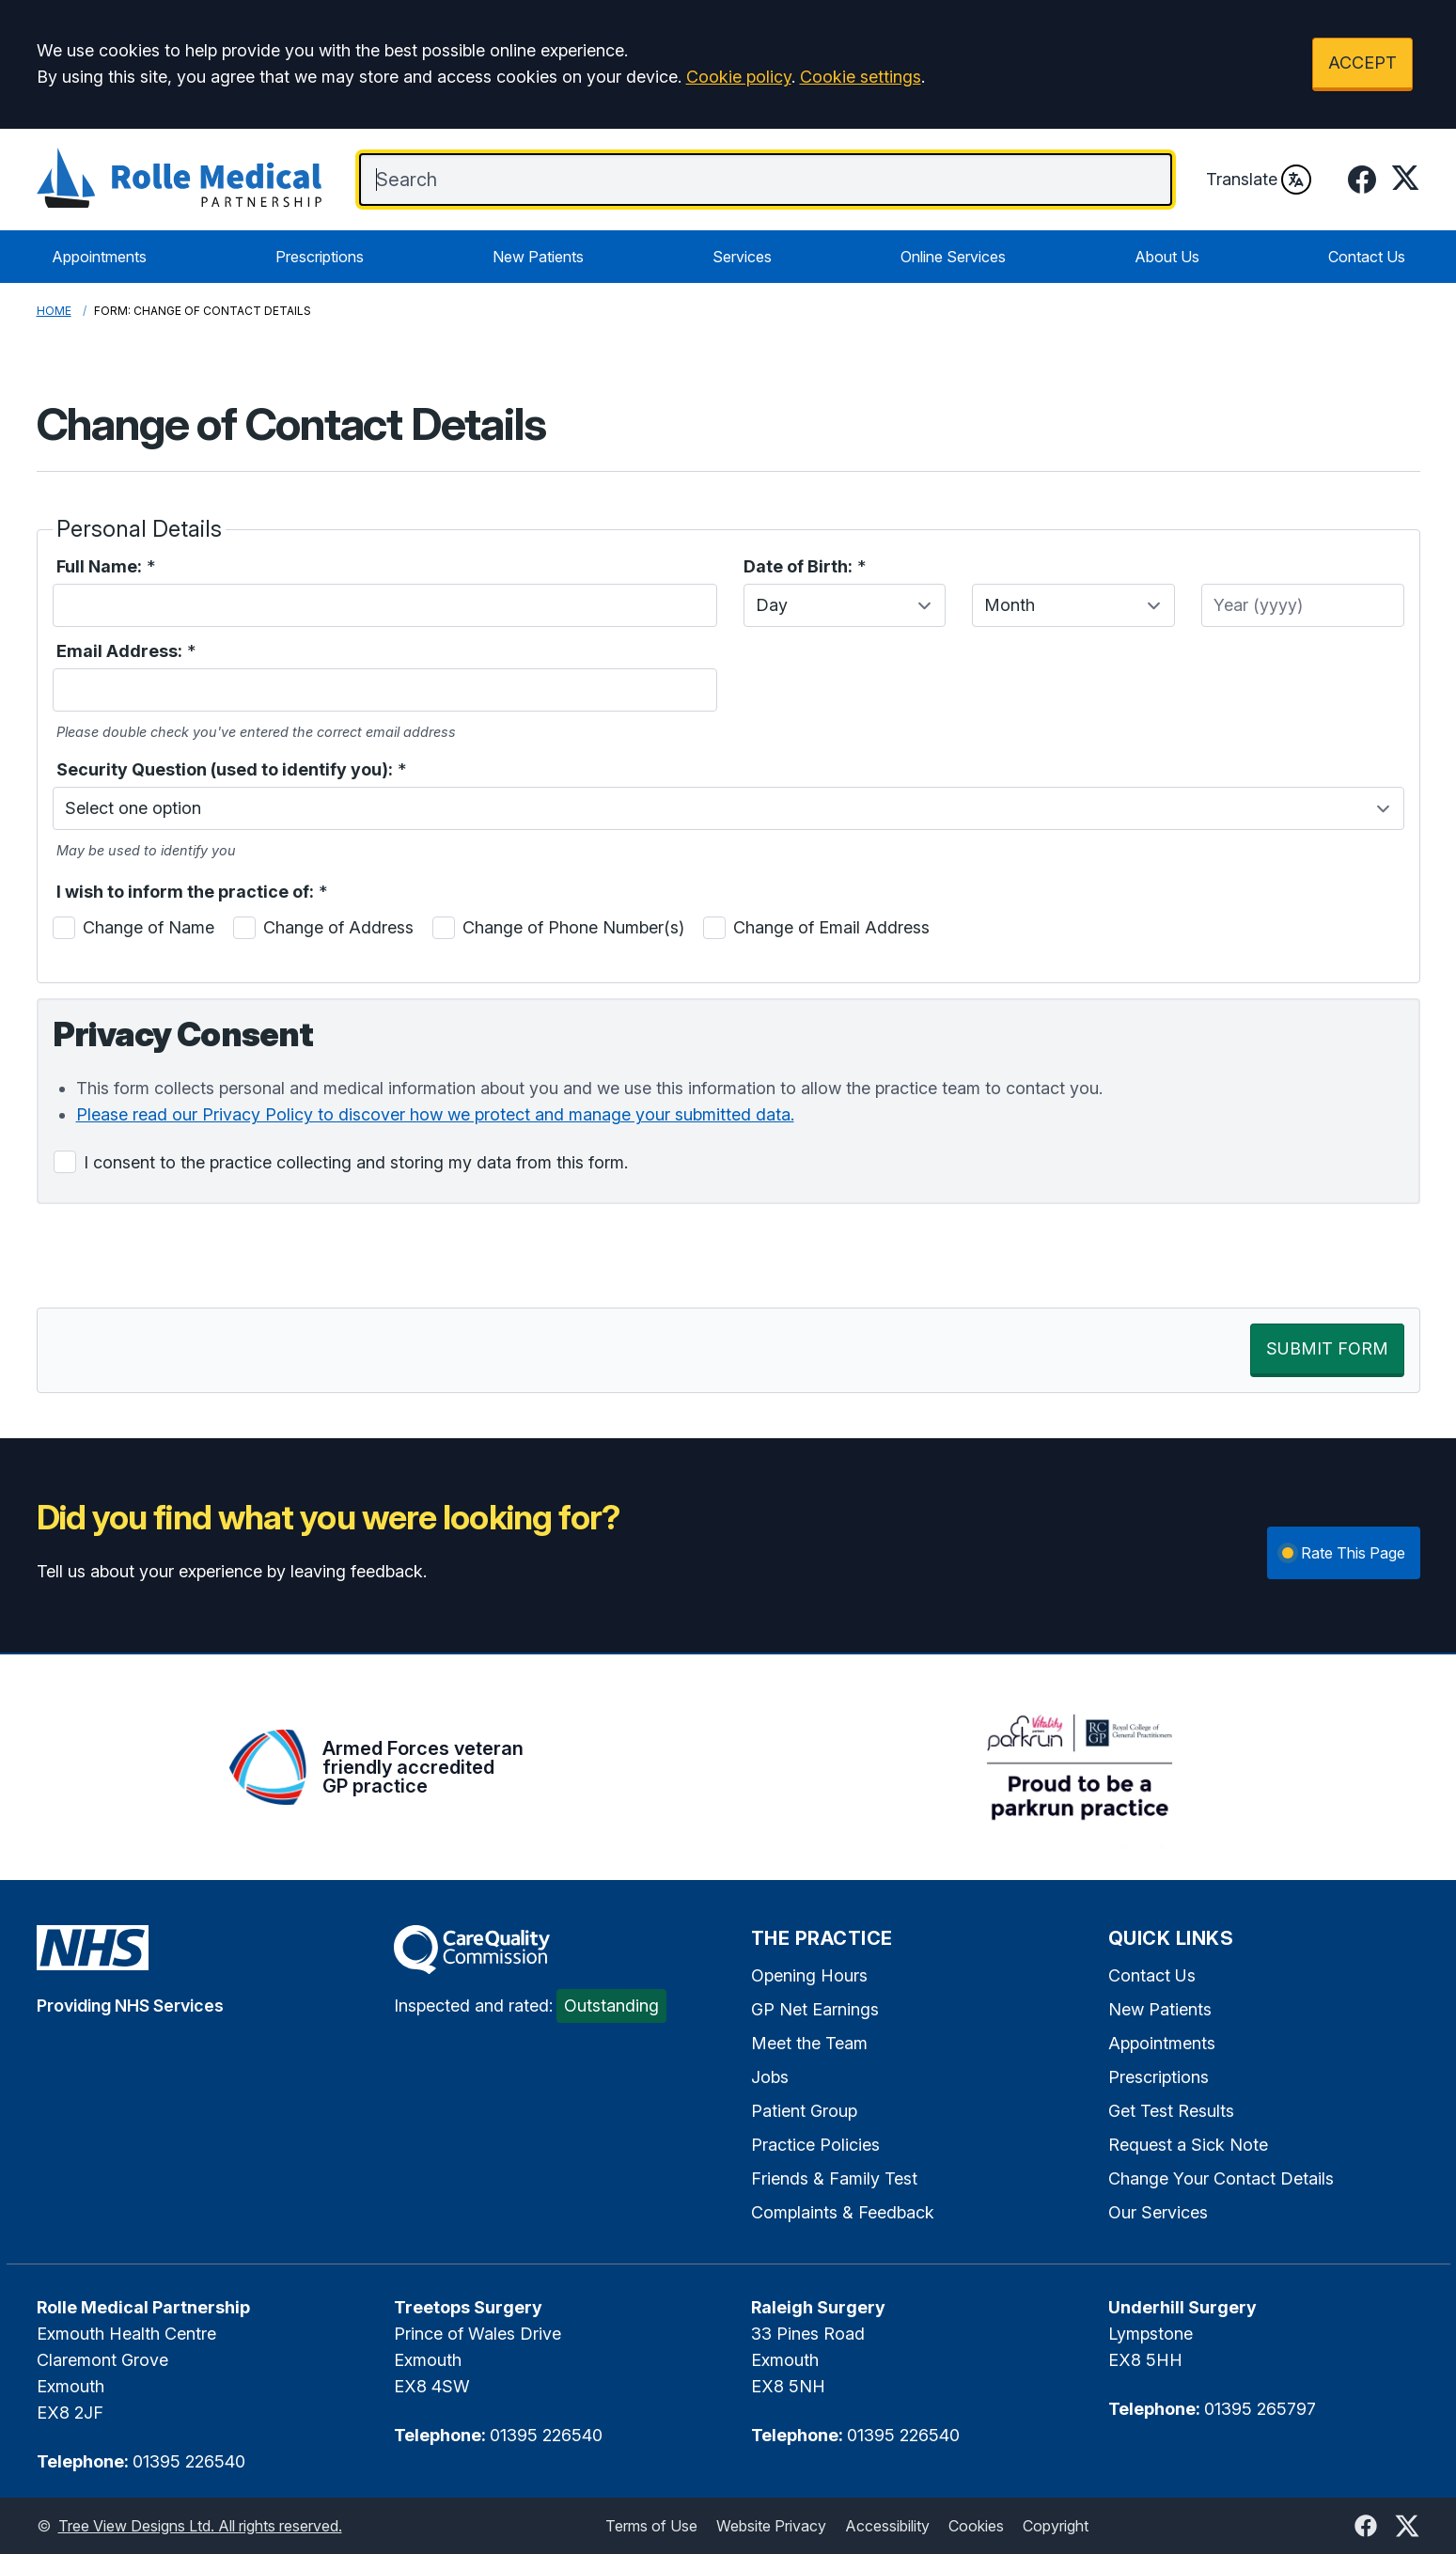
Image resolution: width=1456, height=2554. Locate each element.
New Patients (538, 256)
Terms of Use (651, 2525)
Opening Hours (809, 1975)
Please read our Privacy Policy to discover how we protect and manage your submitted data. (435, 1114)
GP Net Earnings (815, 2009)
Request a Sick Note (1188, 2144)
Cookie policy (738, 76)
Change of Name (148, 927)
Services (742, 256)
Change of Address (338, 927)
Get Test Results (1171, 2111)
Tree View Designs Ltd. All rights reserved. (200, 2525)
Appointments (99, 256)
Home (54, 311)
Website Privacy (771, 2525)
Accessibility (887, 2525)
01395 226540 (189, 2461)
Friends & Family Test (834, 2178)
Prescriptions (319, 256)
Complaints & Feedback (842, 2212)
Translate (1258, 180)
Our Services (1158, 2212)
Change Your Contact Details (1221, 2178)
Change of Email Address (831, 927)
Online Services (953, 256)
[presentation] (179, 1256)
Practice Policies (815, 2144)
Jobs (770, 2077)
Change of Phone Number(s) (573, 927)
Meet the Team (809, 2043)
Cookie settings (860, 76)
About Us (1167, 256)
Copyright (1055, 2525)
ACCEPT (1362, 62)
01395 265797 (1260, 2409)
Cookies (976, 2525)
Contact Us (1366, 256)
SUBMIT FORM (1327, 1348)
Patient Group (804, 2111)
